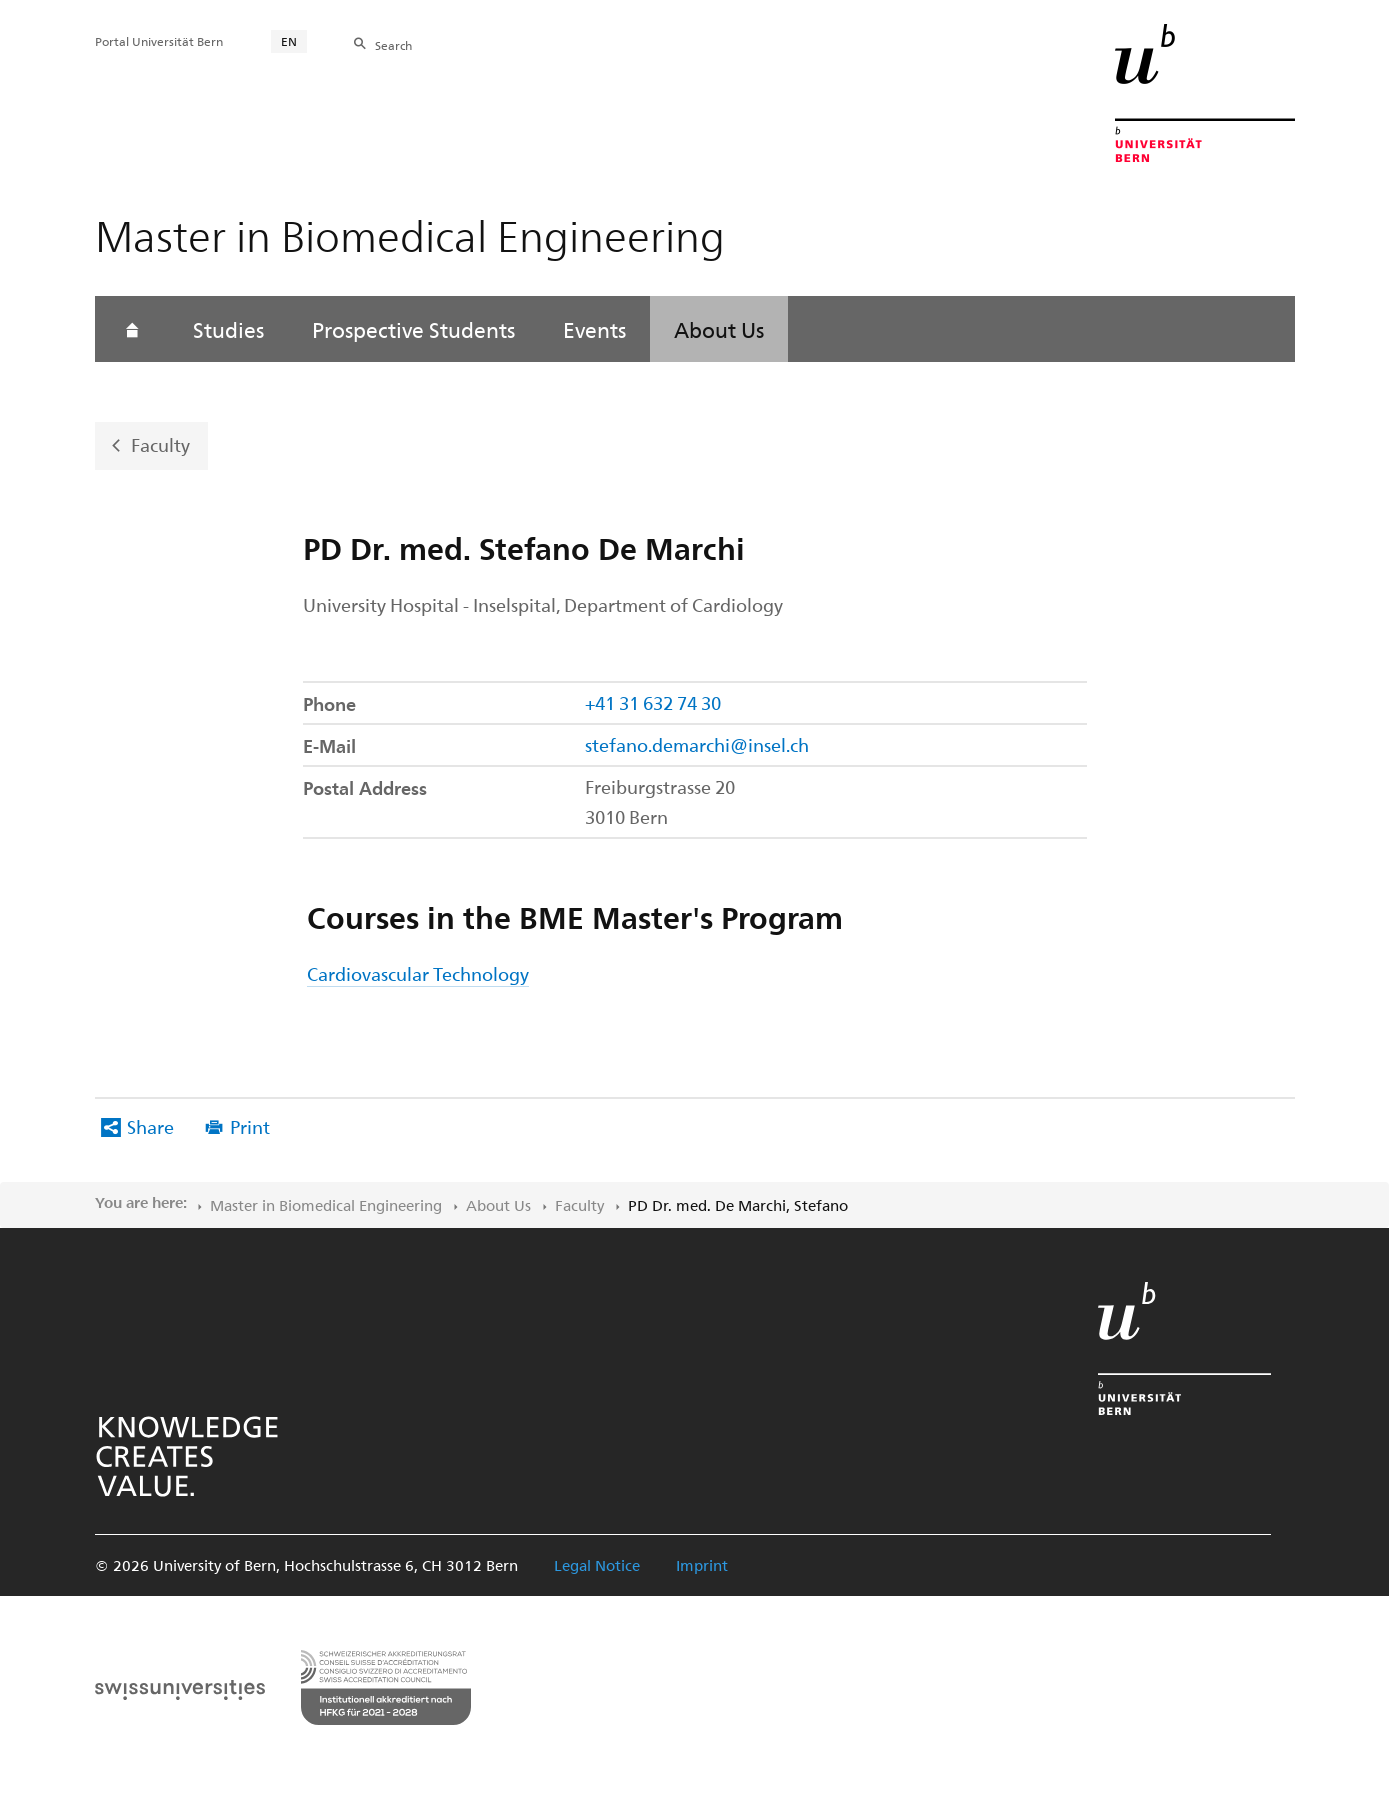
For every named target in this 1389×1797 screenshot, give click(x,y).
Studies (228, 329)
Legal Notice (597, 1565)
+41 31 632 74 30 (653, 702)
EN (289, 41)
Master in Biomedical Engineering (326, 1205)
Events (594, 329)
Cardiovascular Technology (418, 973)
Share (150, 1126)
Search (393, 45)
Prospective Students (413, 329)
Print (250, 1126)
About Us (719, 329)
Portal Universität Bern (159, 41)
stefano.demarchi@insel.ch (697, 744)
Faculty (160, 444)
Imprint (702, 1565)
